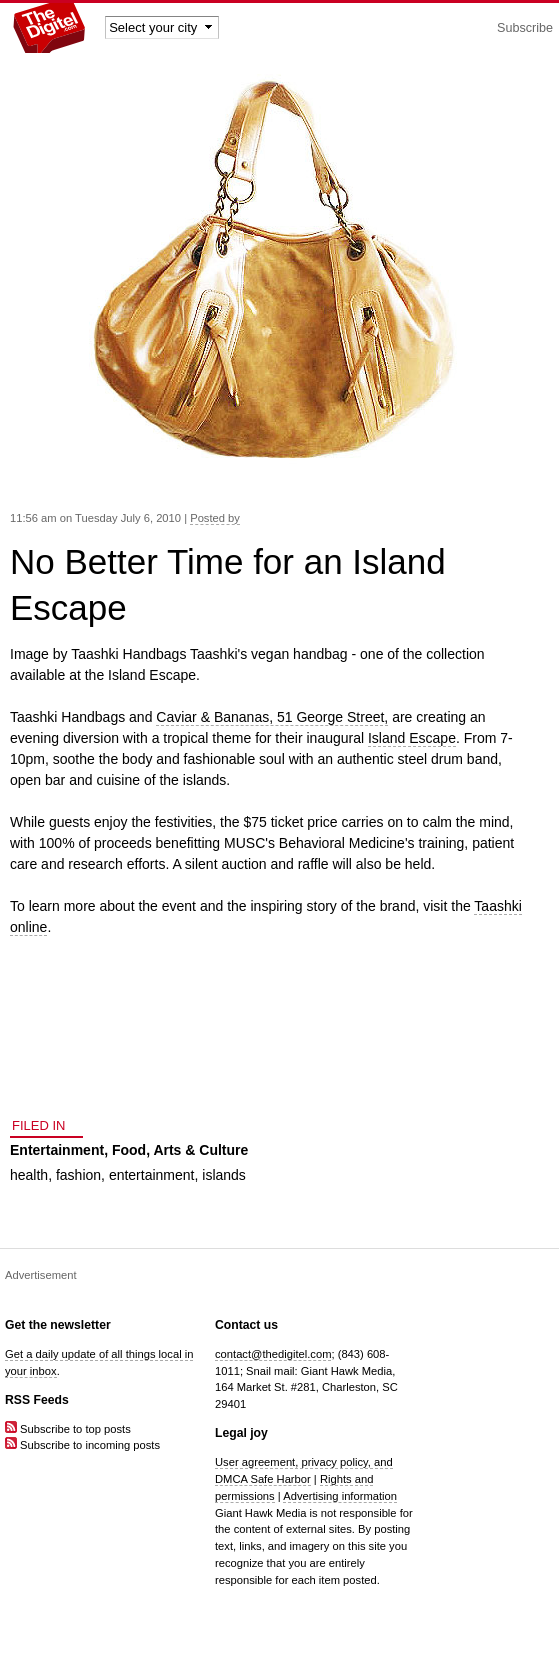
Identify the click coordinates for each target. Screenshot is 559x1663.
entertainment (152, 1175)
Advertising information (340, 1496)
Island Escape (412, 738)
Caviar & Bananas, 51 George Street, (272, 717)
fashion (78, 1175)
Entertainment (57, 1150)
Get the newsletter (58, 1325)
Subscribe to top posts (68, 1429)
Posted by (215, 518)
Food (129, 1150)
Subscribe (525, 28)
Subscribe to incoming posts (82, 1445)
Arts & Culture (200, 1150)
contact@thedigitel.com (273, 1354)
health (29, 1175)
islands (224, 1175)
